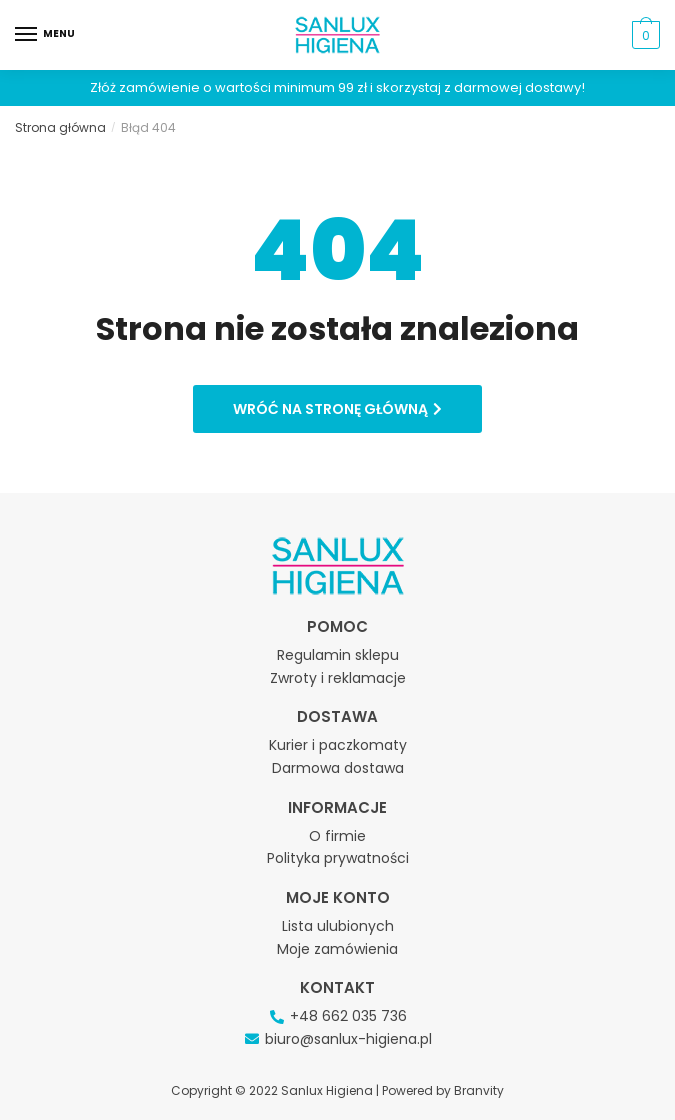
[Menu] (45, 35)
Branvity (479, 1090)
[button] (337, 409)
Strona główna (60, 127)
